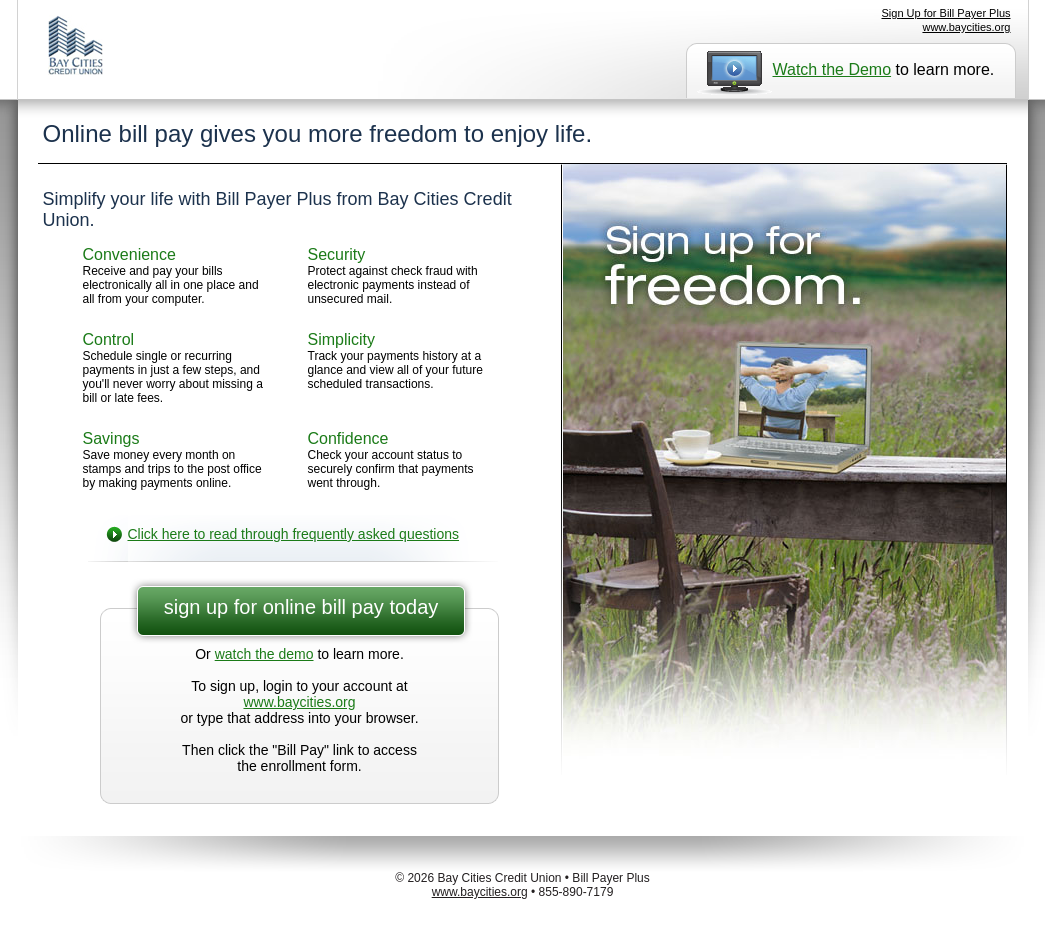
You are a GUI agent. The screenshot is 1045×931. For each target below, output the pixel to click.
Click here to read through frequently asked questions (294, 534)
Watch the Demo (832, 69)
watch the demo (264, 654)
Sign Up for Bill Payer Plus (946, 13)
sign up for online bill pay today (301, 607)
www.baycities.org (966, 27)
